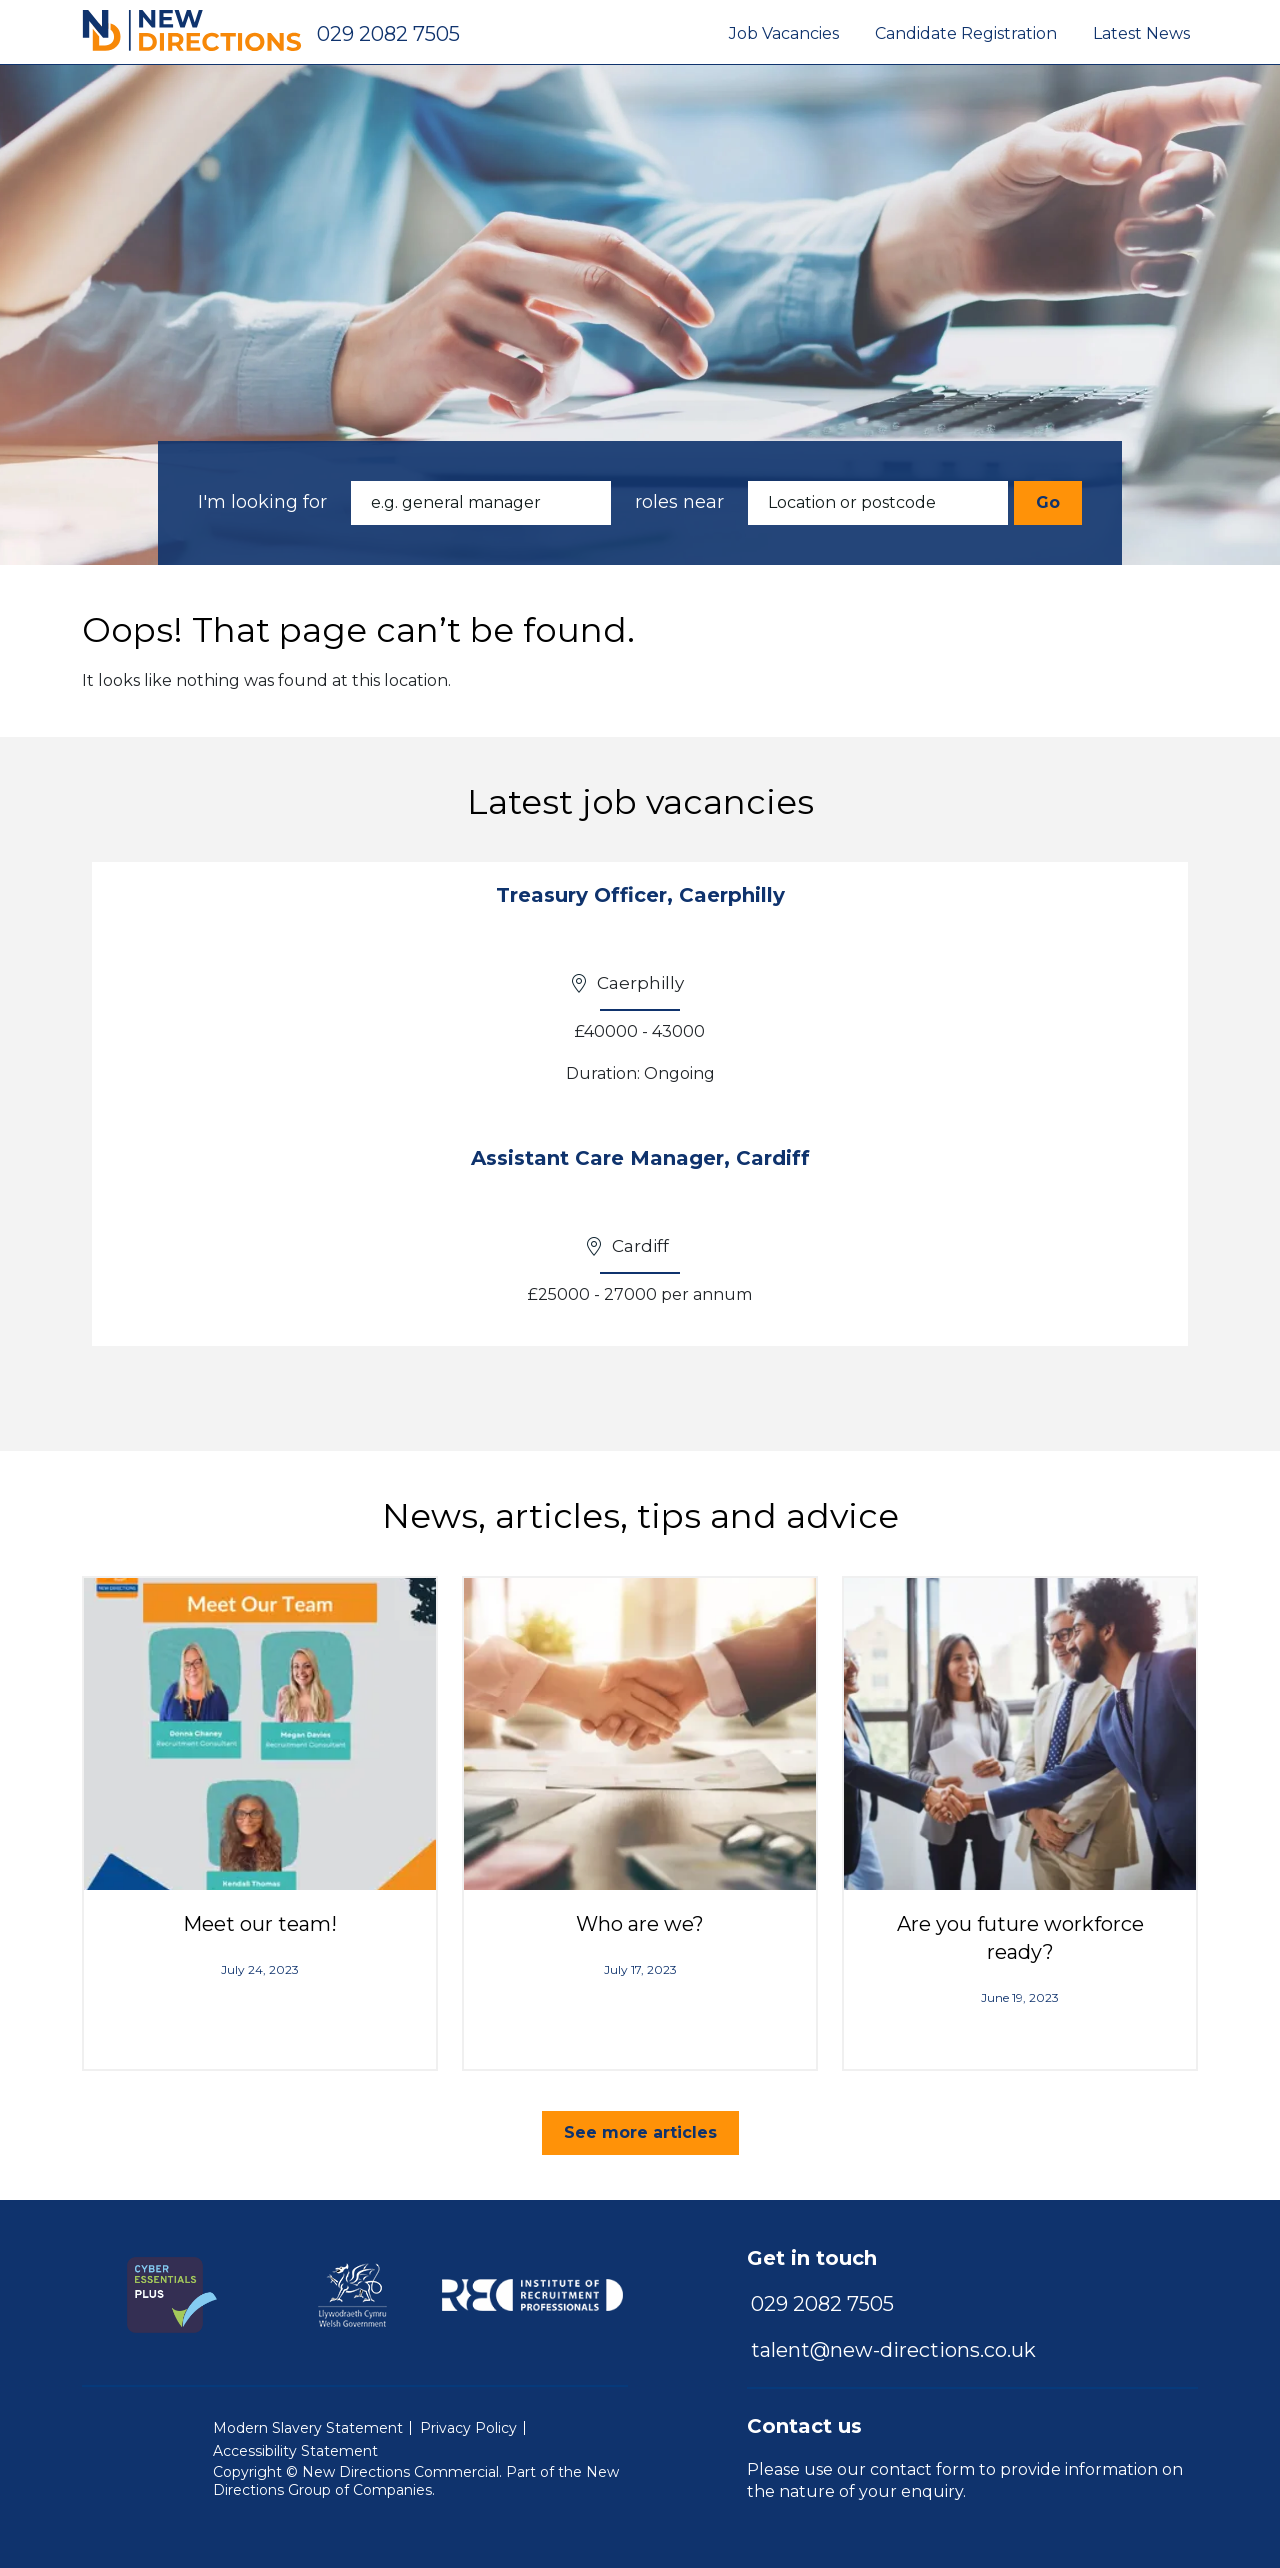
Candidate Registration (966, 33)
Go (1048, 502)
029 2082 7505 (388, 34)
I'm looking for (262, 502)
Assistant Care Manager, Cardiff (640, 1158)
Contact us (804, 2426)
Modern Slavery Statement (308, 2428)
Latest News (1141, 33)
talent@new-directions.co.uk (893, 2350)
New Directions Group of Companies (416, 2481)
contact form (922, 2469)
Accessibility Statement (295, 2451)
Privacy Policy (468, 2428)
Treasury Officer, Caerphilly (640, 895)
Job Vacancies (784, 33)
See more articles (640, 2132)
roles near (679, 502)
